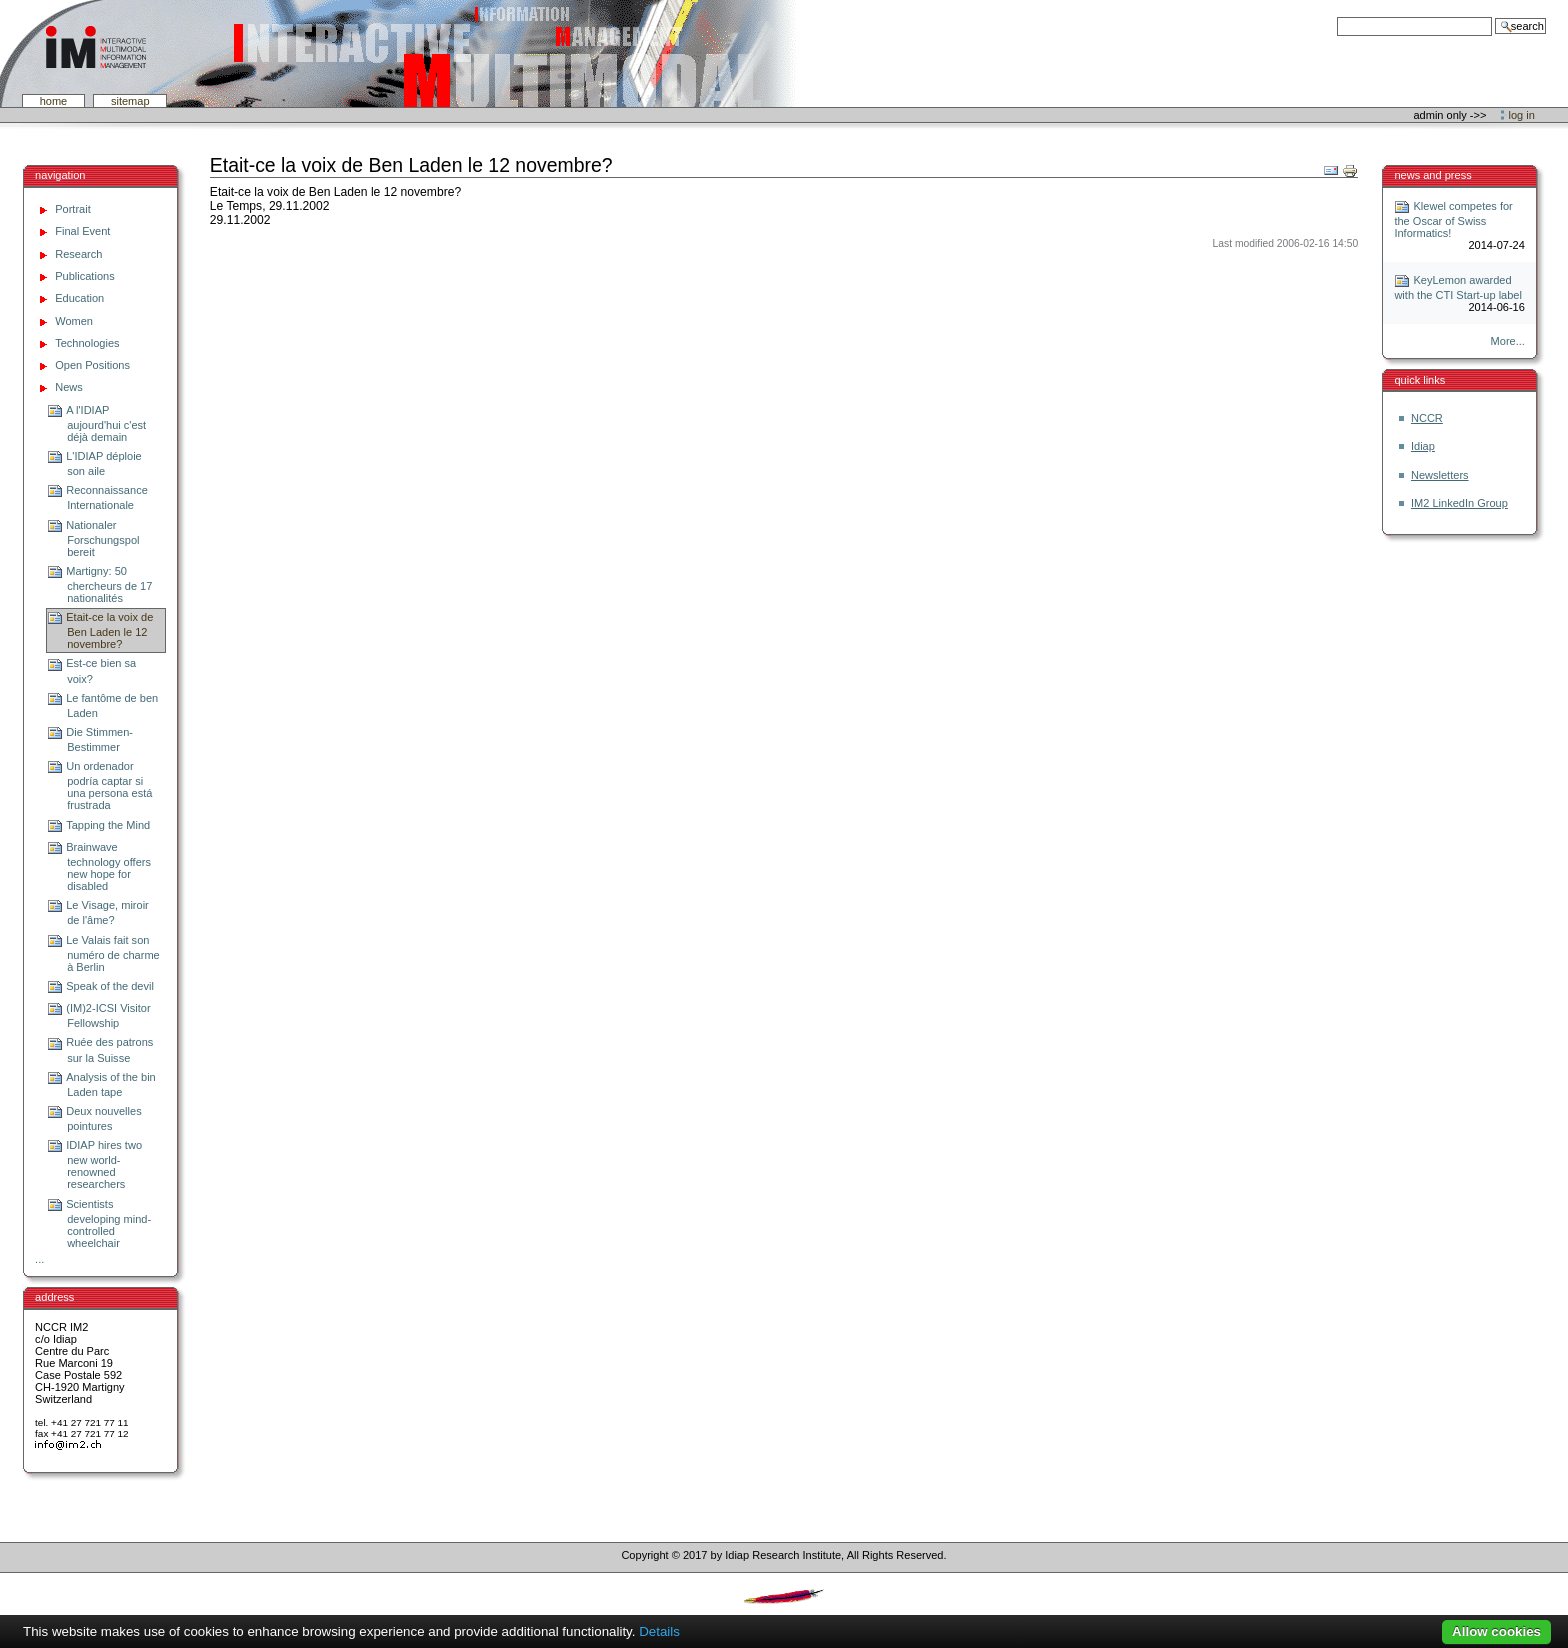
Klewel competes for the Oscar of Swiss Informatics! (1453, 219)
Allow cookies (1496, 1631)
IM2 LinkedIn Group (1459, 503)
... (39, 1259)
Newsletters (1440, 475)
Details (659, 1631)
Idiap (1423, 446)
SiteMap (130, 101)
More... (1508, 341)
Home (54, 101)
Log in (1522, 115)
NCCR (1427, 418)
